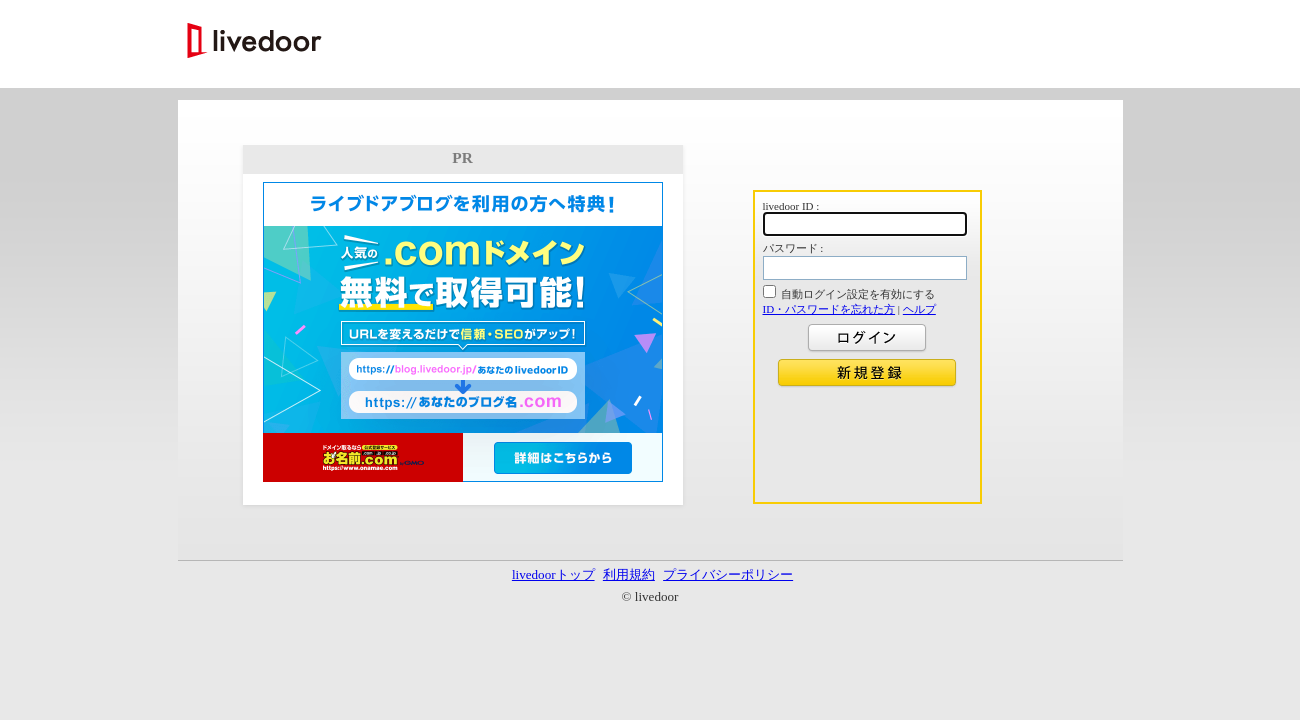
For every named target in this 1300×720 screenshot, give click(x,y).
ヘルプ (919, 309)
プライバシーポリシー (728, 574)
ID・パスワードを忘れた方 (829, 309)
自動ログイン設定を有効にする (858, 294)
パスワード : (793, 248)
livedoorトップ (553, 574)
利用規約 (629, 574)
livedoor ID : (791, 206)
